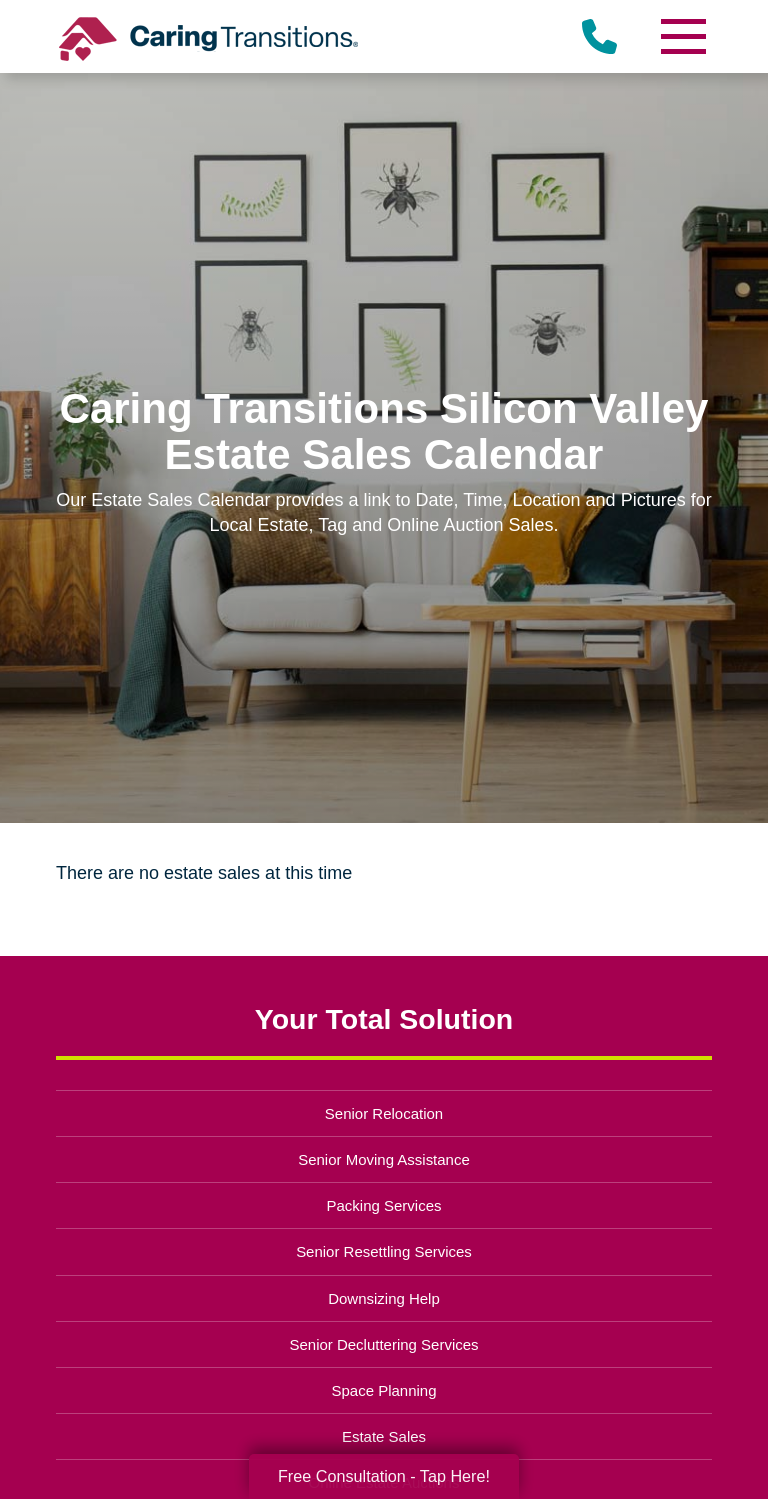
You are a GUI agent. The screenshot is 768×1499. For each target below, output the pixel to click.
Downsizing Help (384, 1298)
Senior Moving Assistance (384, 1159)
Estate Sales (384, 1436)
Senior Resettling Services (384, 1251)
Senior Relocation (384, 1113)
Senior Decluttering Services (383, 1344)
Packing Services (384, 1205)
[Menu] (682, 36)
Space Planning (384, 1390)
